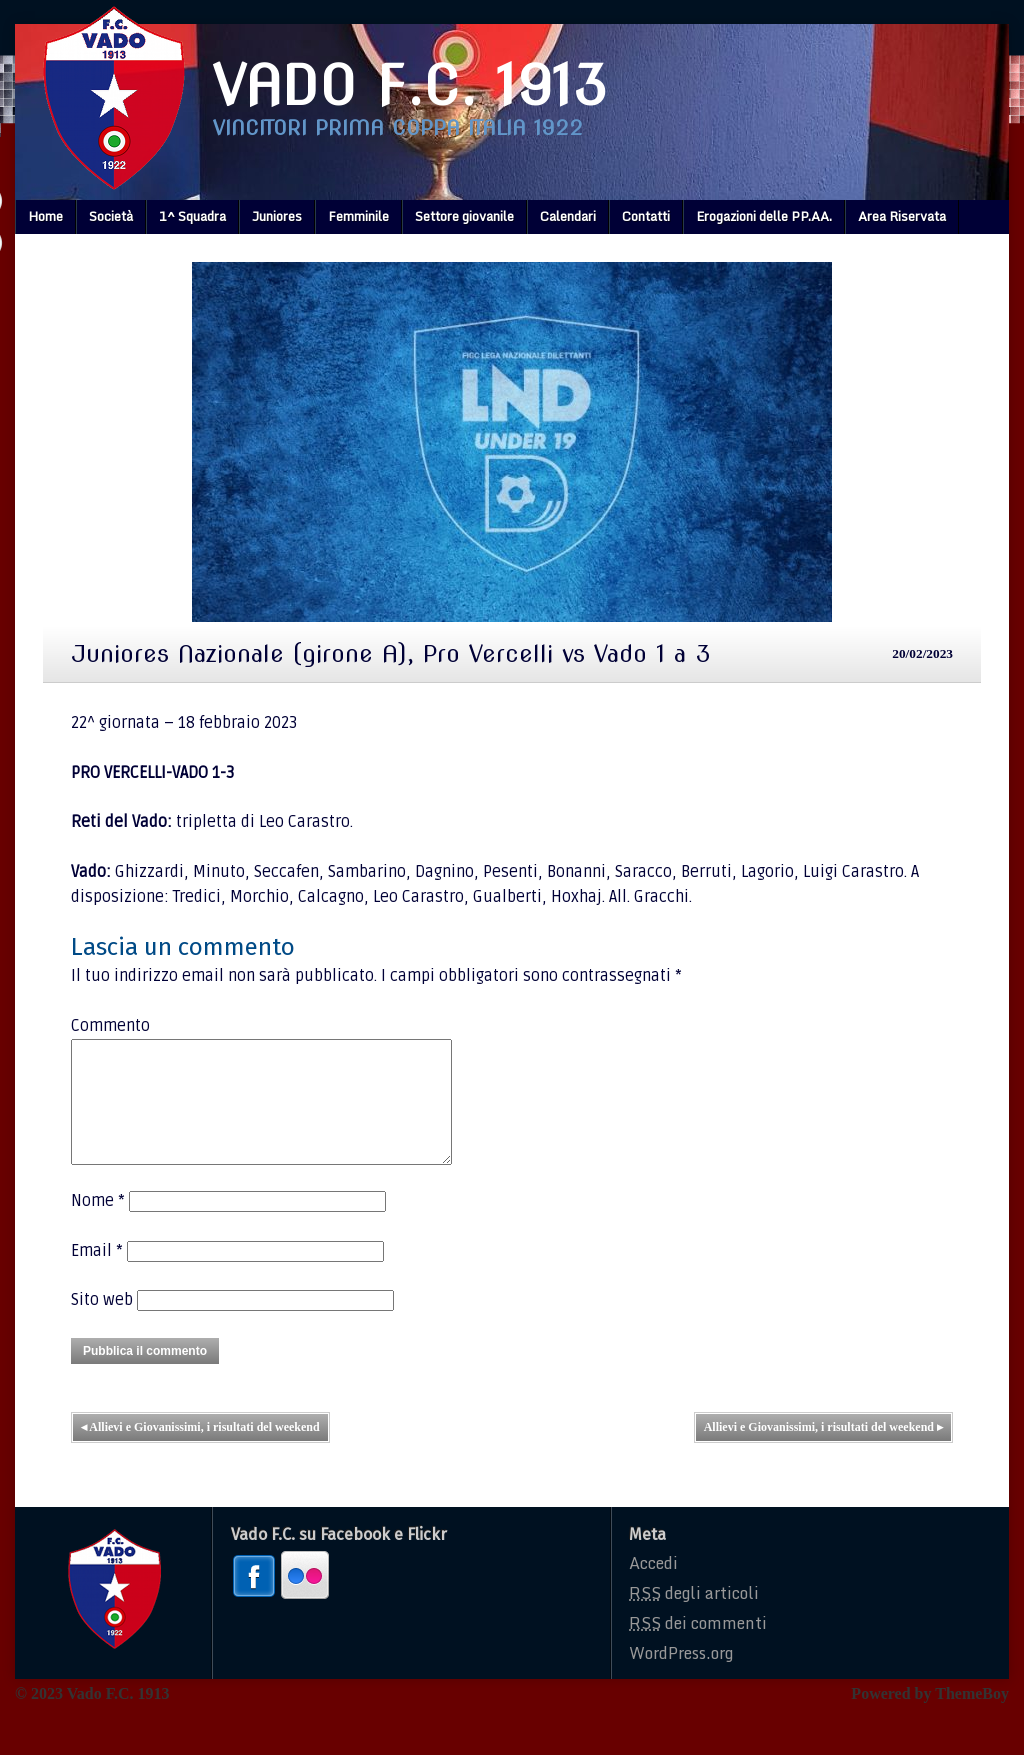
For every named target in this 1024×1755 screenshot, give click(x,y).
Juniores (277, 216)
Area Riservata (902, 216)
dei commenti (698, 1647)
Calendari (568, 216)
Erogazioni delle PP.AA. (764, 216)
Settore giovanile (464, 216)
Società (111, 216)
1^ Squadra (192, 216)
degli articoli (694, 1617)
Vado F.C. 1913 (410, 85)
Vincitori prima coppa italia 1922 (398, 128)
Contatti (646, 216)
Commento (110, 1026)
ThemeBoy (972, 1717)
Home (45, 216)
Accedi (653, 1587)
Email (97, 1275)
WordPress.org (681, 1677)
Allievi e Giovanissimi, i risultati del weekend (200, 1451)
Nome (98, 1225)
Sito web (102, 1324)
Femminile (358, 216)
